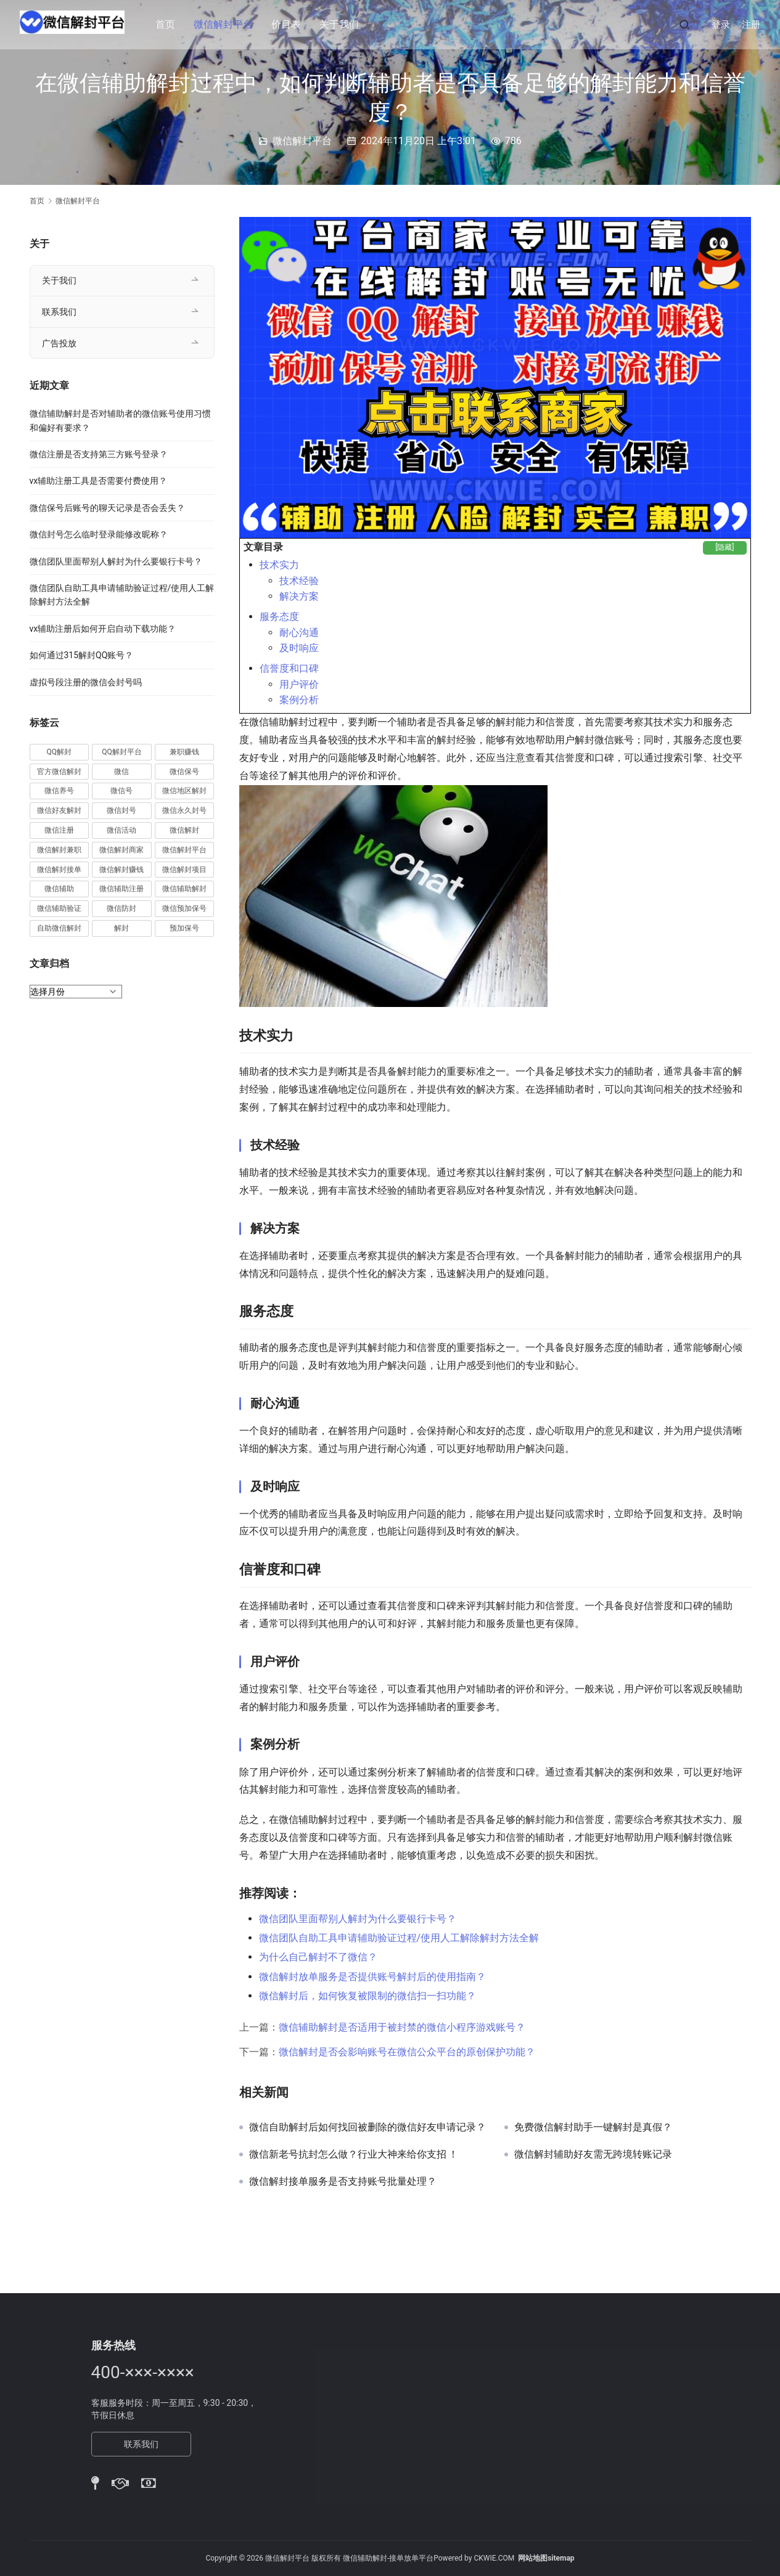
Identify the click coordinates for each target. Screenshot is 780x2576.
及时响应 (299, 648)
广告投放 (59, 343)
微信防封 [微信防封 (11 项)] (121, 908)
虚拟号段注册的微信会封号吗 (86, 682)
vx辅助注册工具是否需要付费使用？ (99, 481)
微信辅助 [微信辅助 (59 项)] (59, 888)
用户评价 (299, 684)
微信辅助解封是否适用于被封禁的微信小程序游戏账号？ (402, 2027)
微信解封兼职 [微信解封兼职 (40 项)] (59, 850)
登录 (721, 24)
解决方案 (299, 596)
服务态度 (279, 616)
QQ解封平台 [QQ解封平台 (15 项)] (122, 752)
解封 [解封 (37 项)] (121, 928)
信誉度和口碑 (289, 668)
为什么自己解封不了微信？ (318, 1957)
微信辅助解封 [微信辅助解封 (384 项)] (184, 888)
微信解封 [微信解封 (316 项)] (184, 830)
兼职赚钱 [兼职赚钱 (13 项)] (184, 752)
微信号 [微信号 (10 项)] (121, 790)
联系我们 (59, 312)
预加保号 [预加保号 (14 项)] (184, 928)
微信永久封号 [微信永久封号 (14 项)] (184, 810)
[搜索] (684, 24)
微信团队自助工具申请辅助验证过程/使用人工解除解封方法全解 (399, 1938)
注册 (751, 24)
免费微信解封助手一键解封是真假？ (593, 2127)
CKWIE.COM (494, 2558)
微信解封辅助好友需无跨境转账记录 (593, 2154)
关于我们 (345, 24)
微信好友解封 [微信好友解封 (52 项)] (59, 810)
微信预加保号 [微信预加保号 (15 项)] (184, 908)
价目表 (292, 24)
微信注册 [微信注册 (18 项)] (59, 830)
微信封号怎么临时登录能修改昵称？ (99, 534)
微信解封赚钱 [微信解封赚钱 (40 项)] (121, 869)
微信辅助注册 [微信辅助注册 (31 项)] (121, 888)
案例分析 (299, 700)
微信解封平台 (229, 24)
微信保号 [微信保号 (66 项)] (184, 771)
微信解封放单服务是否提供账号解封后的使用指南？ (372, 1977)
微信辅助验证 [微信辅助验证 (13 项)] (59, 908)
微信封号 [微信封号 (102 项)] (121, 810)
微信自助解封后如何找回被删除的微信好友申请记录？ (367, 2127)
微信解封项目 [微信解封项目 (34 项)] (184, 869)
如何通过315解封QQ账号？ (82, 655)
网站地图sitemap (546, 2558)
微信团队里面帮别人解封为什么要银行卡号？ (357, 1919)
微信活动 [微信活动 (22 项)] (121, 830)
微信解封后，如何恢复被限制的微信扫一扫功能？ (367, 1996)
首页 (171, 24)
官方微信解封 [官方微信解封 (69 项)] (59, 771)
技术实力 (279, 565)
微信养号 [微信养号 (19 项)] (59, 790)
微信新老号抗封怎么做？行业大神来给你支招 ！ (354, 2154)
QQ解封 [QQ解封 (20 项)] (59, 752)
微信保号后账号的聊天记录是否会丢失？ (107, 508)
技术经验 (299, 581)
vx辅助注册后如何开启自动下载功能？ (103, 629)
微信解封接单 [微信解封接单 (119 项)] (59, 869)
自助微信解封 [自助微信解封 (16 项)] (59, 928)
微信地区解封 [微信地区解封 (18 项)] (184, 790)
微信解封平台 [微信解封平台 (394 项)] (184, 850)
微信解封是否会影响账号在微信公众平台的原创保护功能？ (407, 2052)
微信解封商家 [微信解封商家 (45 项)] (121, 850)
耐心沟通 (299, 632)
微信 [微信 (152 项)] (121, 771)
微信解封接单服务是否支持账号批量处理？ (343, 2181)
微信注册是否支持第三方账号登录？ (99, 454)
